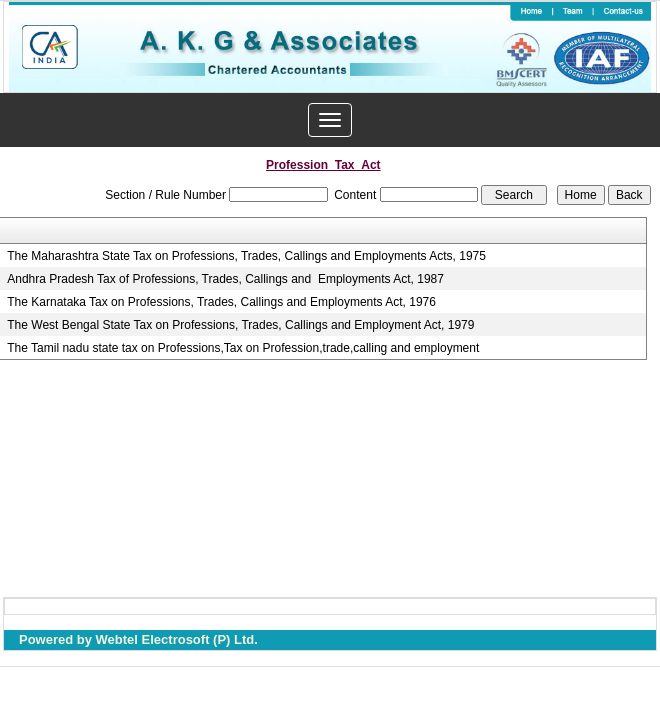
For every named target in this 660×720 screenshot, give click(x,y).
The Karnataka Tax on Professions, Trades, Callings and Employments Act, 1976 (221, 302)
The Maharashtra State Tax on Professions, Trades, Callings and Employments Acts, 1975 (246, 256)
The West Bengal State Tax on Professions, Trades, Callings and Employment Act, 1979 (240, 325)
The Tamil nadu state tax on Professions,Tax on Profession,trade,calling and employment (243, 348)
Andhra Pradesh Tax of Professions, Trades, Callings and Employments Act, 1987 (225, 279)
